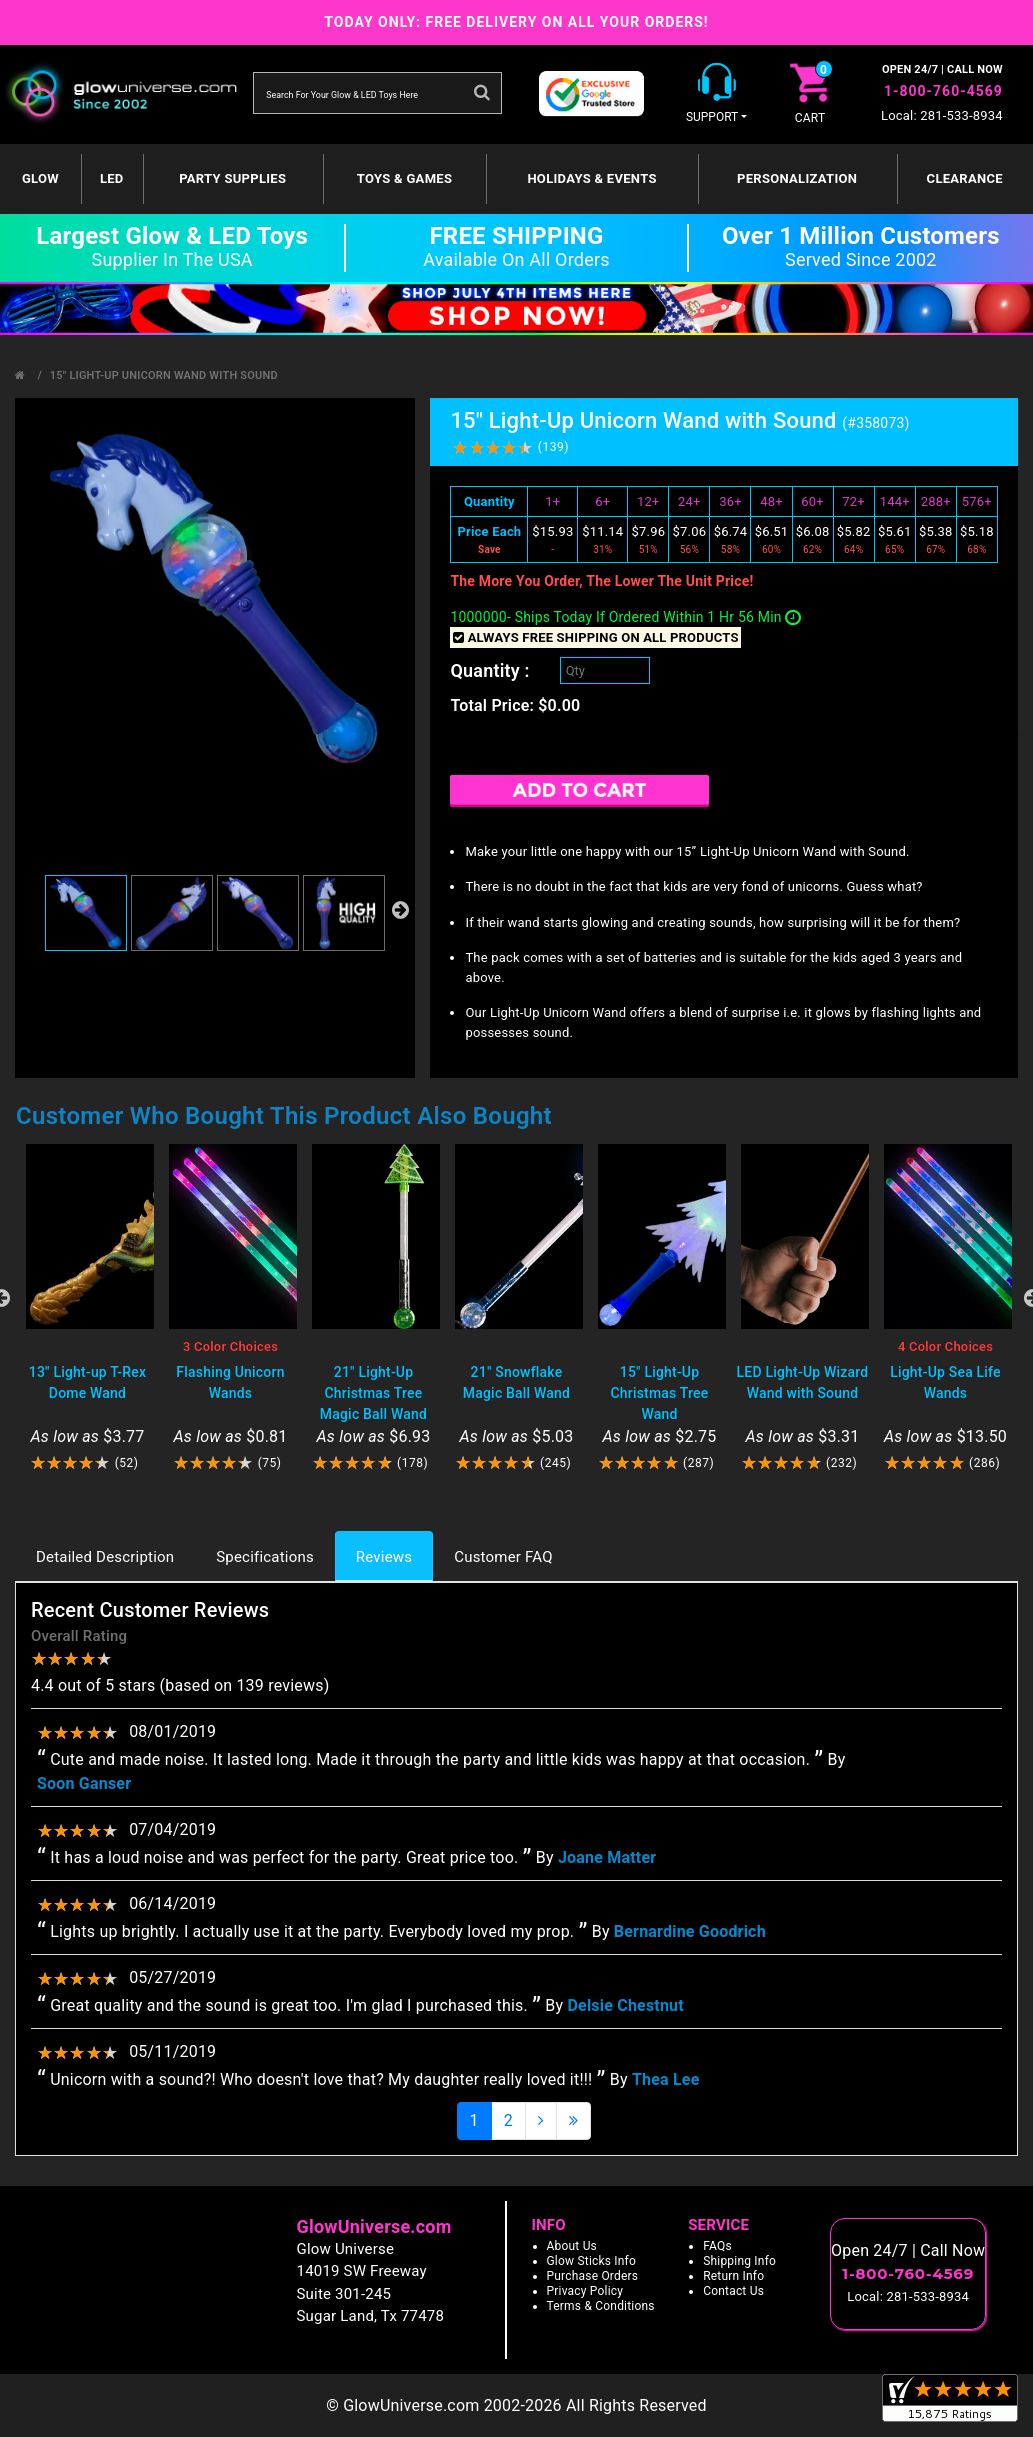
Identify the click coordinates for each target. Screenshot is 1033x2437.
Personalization (797, 178)
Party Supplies (232, 178)
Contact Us (733, 2291)
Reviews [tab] (384, 1557)
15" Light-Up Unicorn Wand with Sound (164, 375)
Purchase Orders (593, 2276)
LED (112, 178)
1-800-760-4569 (943, 91)
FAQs (717, 2246)
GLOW (40, 178)
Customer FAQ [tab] (503, 1557)
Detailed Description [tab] (105, 1557)
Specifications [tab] (265, 1557)
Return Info (733, 2276)
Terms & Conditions (601, 2306)
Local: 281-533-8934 (942, 115)
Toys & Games (404, 178)
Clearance (965, 178)
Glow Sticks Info (592, 2261)
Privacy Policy (585, 2291)
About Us (572, 2246)
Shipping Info (739, 2261)
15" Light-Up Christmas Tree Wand (659, 1393)
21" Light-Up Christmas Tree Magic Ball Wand (373, 1393)
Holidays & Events (591, 178)
